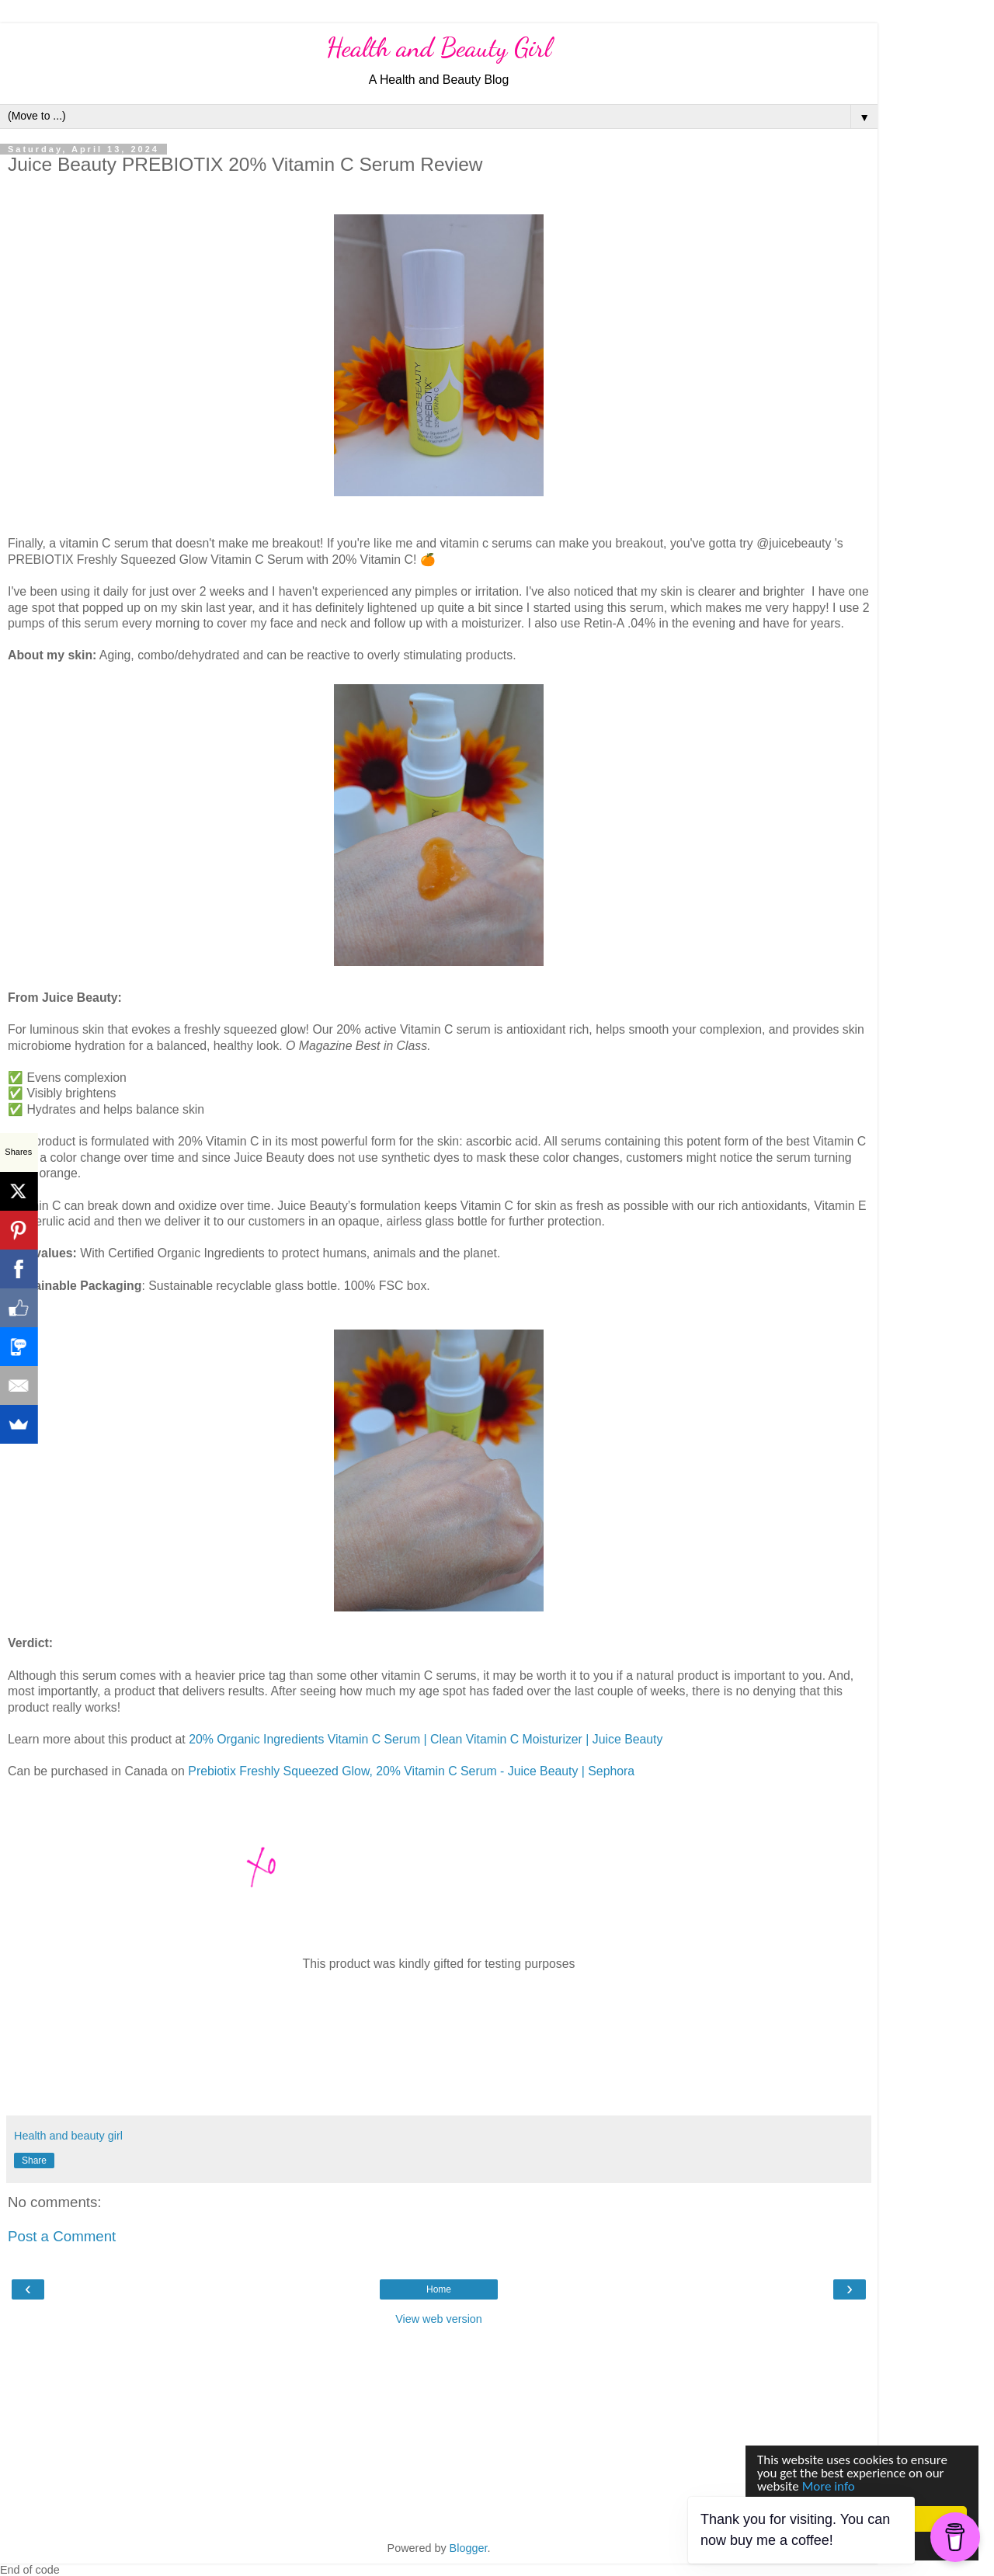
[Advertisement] (438, 2431)
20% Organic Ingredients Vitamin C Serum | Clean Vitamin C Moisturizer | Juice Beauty (425, 1739)
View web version (438, 2319)
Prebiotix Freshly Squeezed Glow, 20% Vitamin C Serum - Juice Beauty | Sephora (411, 1771)
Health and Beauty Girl (438, 47)
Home (438, 2289)
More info (828, 2486)
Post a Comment (62, 2236)
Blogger (469, 2548)
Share (34, 2160)
